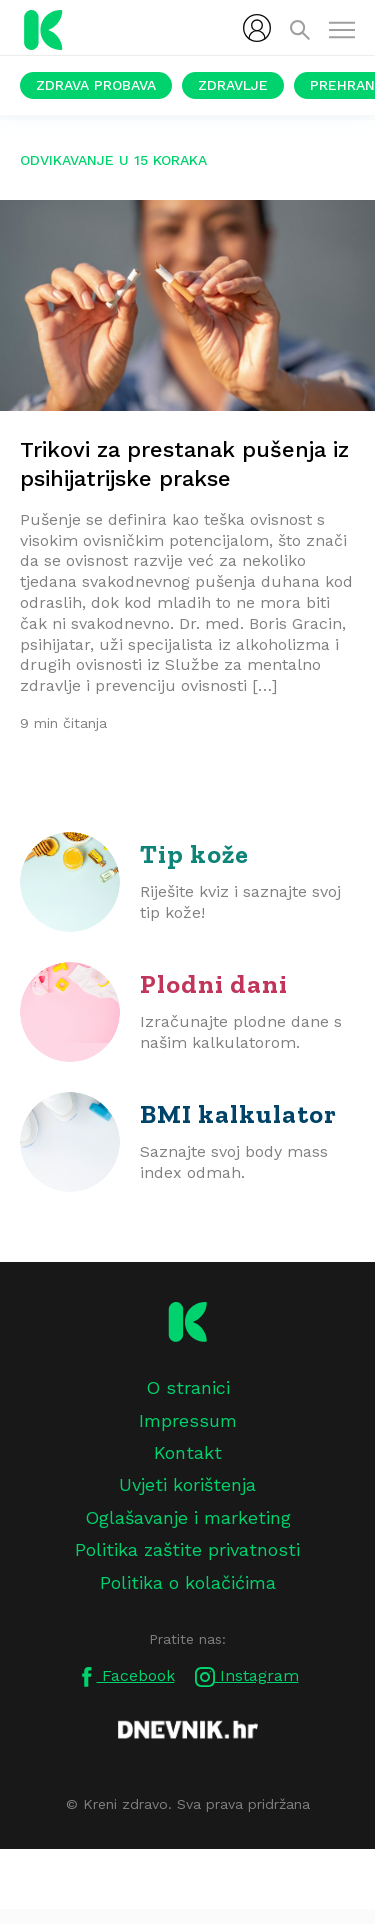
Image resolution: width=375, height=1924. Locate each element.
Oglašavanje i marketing (188, 1517)
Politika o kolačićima (188, 1582)
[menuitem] (257, 28)
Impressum (188, 1420)
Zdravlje (233, 85)
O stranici (188, 1387)
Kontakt (188, 1452)
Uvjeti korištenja (187, 1484)
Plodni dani (214, 984)
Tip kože (194, 854)
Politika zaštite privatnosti (187, 1549)
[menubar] (257, 28)
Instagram (247, 1676)
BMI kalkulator (238, 1114)
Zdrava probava (96, 85)
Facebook (126, 1676)
